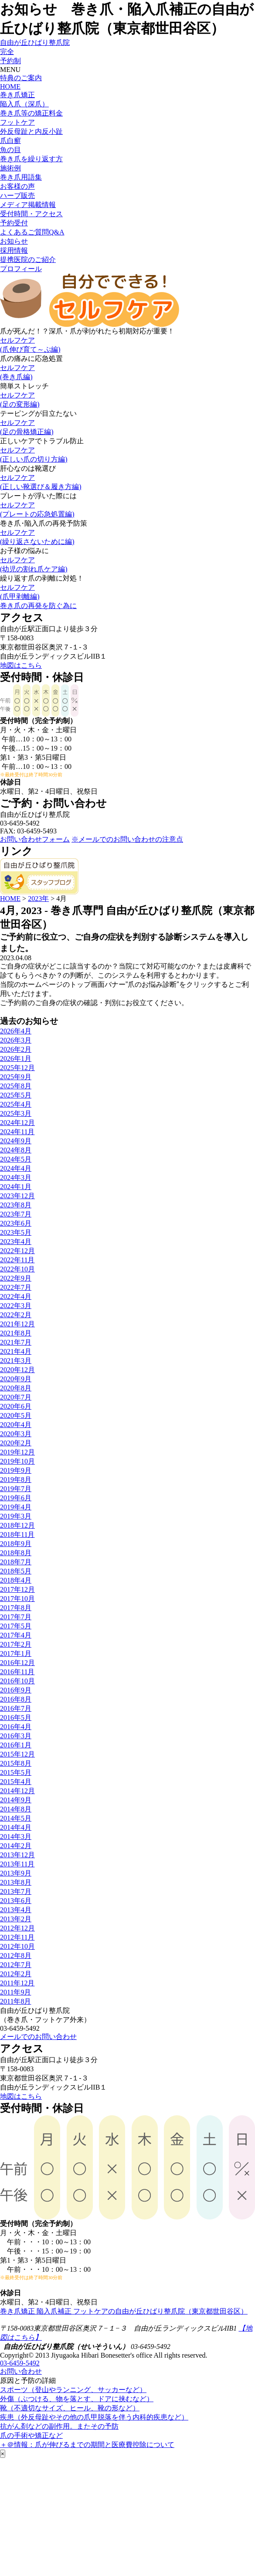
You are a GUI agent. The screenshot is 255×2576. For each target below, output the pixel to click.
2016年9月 (15, 1690)
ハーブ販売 (17, 195)
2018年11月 (17, 1534)
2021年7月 (15, 1342)
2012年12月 (17, 1928)
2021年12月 (17, 1324)
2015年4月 (15, 1781)
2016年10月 (17, 1681)
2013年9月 (15, 1873)
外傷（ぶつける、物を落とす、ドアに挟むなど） (76, 2399)
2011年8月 (15, 2001)
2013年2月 (15, 1919)
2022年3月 (15, 1305)
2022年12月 (17, 1250)
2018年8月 (15, 1552)
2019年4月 (15, 1507)
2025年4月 (15, 1104)
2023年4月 (15, 1241)
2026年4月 (15, 1031)
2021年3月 (15, 1360)
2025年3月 (15, 1113)
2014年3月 (15, 1836)
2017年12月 (17, 1589)
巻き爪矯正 (17, 95)
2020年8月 (15, 1388)
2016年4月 (15, 1726)
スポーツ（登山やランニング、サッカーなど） (73, 2389)
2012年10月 (17, 1946)
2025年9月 (15, 1077)
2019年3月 (15, 1516)
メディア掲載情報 (28, 204)
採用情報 (14, 250)
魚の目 (10, 149)
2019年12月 (17, 1452)
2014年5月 (15, 1818)
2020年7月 (15, 1397)
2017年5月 (15, 1626)
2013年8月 (15, 1882)
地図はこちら (21, 665)
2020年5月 (15, 1415)
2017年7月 (15, 1617)
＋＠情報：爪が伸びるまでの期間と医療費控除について (87, 2444)
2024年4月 (15, 1168)
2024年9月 (15, 1141)
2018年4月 (15, 1580)
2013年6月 (15, 1900)
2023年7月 (15, 1214)
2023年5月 (15, 1232)
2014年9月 (15, 1800)
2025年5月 (15, 1095)
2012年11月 (17, 1937)
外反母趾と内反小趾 (31, 131)
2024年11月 (17, 1131)
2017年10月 (17, 1598)
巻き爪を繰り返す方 (31, 159)
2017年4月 (15, 1635)
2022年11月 (17, 1260)
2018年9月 (15, 1543)
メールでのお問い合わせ (38, 2036)
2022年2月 (15, 1315)
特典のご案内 (21, 78)
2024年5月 (15, 1159)
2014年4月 (15, 1827)
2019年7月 (15, 1488)
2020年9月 (15, 1379)
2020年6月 (15, 1406)
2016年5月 (15, 1717)
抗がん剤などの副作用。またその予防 (59, 2426)
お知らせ (14, 241)
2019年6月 (15, 1498)
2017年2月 (15, 1644)
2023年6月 (15, 1223)
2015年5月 (15, 1772)
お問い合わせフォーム (35, 839)
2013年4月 (15, 1909)
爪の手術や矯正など (31, 2435)
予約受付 (14, 223)
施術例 (10, 168)
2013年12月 (17, 1855)
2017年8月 (15, 1607)
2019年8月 (15, 1479)
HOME (10, 86)
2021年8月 (15, 1333)
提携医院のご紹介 (28, 259)
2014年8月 (15, 1809)
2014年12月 (17, 1790)
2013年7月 (15, 1891)
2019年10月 (17, 1461)
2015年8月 (15, 1763)
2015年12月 (17, 1754)
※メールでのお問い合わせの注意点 (127, 839)
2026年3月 (15, 1040)
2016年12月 (17, 1662)
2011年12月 (17, 1983)
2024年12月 (17, 1122)
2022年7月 (15, 1287)
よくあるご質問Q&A (32, 232)
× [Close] (2, 2453)
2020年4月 (15, 1424)
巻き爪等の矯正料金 (31, 113)
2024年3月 (15, 1177)
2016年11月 (17, 1671)
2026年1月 (15, 1058)
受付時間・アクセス (31, 213)
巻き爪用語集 (21, 177)
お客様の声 (17, 186)
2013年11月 (17, 1864)
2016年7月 (15, 1708)
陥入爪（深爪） (24, 104)
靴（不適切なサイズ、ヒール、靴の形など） (69, 2408)
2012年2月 (15, 1974)
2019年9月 (15, 1470)
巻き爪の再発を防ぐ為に (38, 605)
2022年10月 (17, 1269)
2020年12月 (17, 1369)
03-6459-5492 (20, 2363)
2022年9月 (15, 1278)
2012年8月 (15, 1955)
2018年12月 (17, 1525)
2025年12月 (17, 1067)
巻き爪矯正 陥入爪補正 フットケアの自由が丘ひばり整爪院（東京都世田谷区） (124, 2311)
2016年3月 (15, 1736)
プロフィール (21, 268)
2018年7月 (15, 1562)
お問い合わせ (21, 2371)
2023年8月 (15, 1205)
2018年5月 (15, 1571)
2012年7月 (15, 1964)
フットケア (17, 122)
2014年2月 (15, 1845)
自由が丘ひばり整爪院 (35, 42)
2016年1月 (15, 1745)
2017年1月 (15, 1653)
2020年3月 (15, 1434)
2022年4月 (15, 1296)
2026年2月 (15, 1049)
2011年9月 (15, 1992)
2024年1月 (15, 1186)
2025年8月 (15, 1086)
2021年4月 (15, 1351)
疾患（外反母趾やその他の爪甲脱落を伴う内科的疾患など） (94, 2417)
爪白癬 (10, 140)
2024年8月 (15, 1150)
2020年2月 (15, 1443)
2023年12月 (17, 1196)
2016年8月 (15, 1699)
